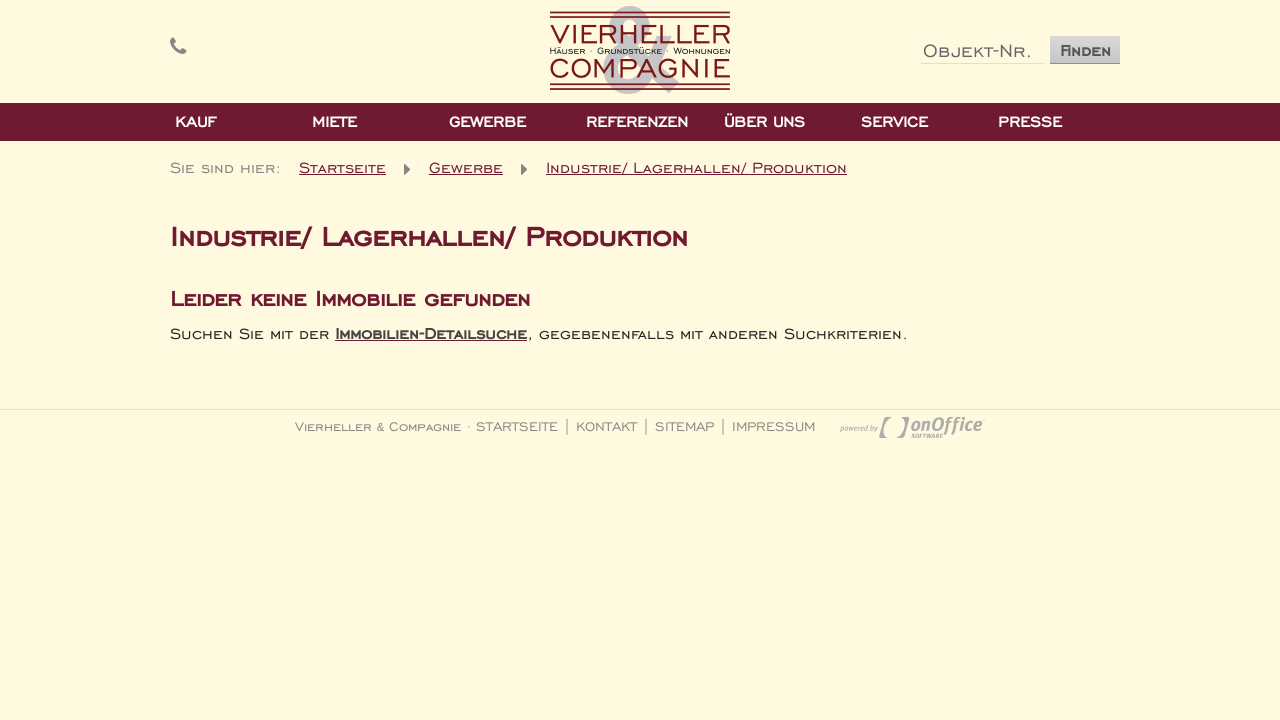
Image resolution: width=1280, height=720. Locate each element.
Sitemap (684, 426)
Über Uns (764, 121)
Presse (1030, 121)
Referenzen (637, 121)
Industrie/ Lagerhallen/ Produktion (696, 167)
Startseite (342, 167)
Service (894, 121)
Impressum (773, 426)
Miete (334, 121)
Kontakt (606, 426)
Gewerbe (487, 121)
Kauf (195, 121)
